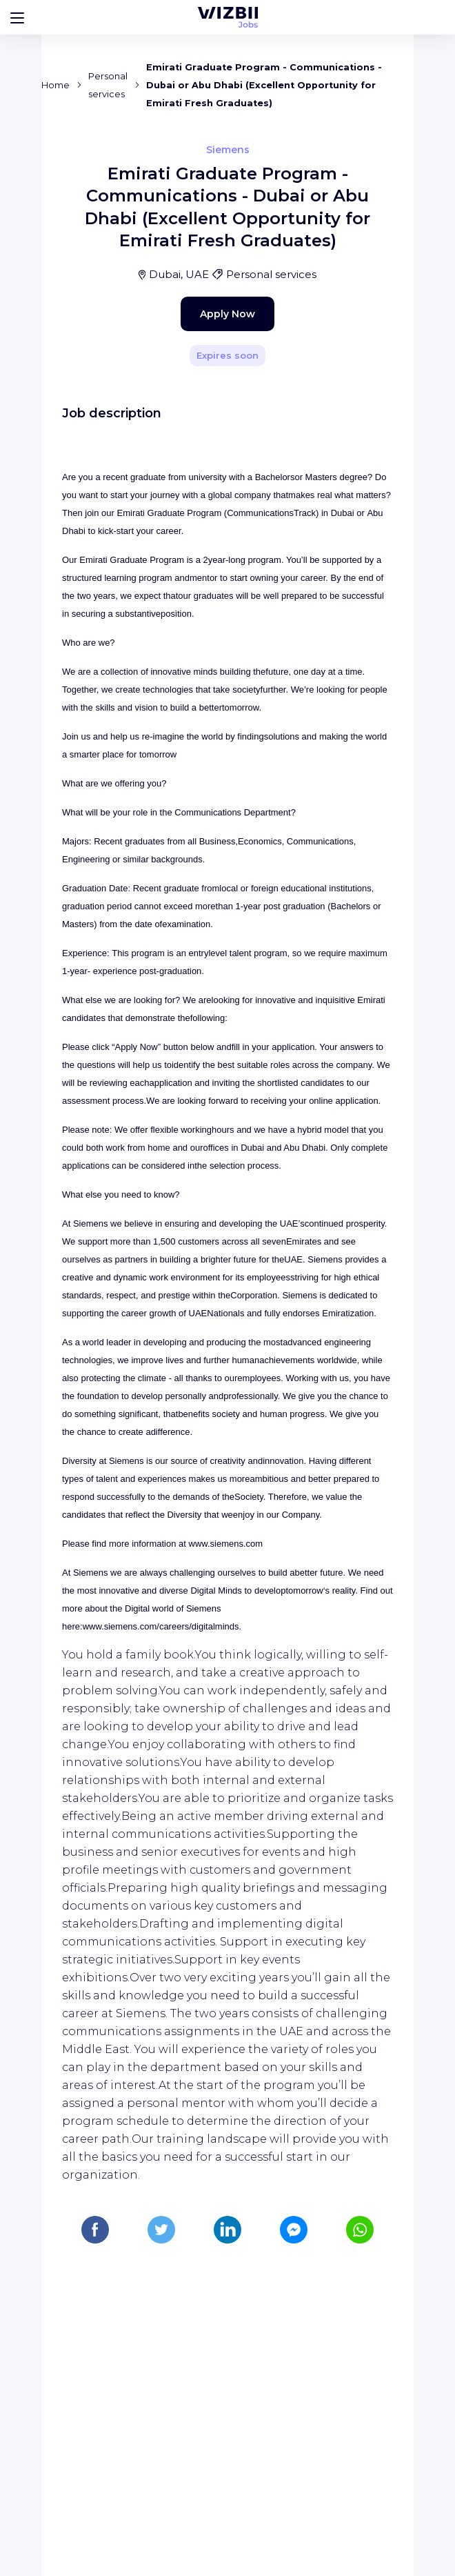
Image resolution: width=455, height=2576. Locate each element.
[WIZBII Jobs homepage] (228, 17)
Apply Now (203, 595)
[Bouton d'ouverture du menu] (17, 17)
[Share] (363, 344)
